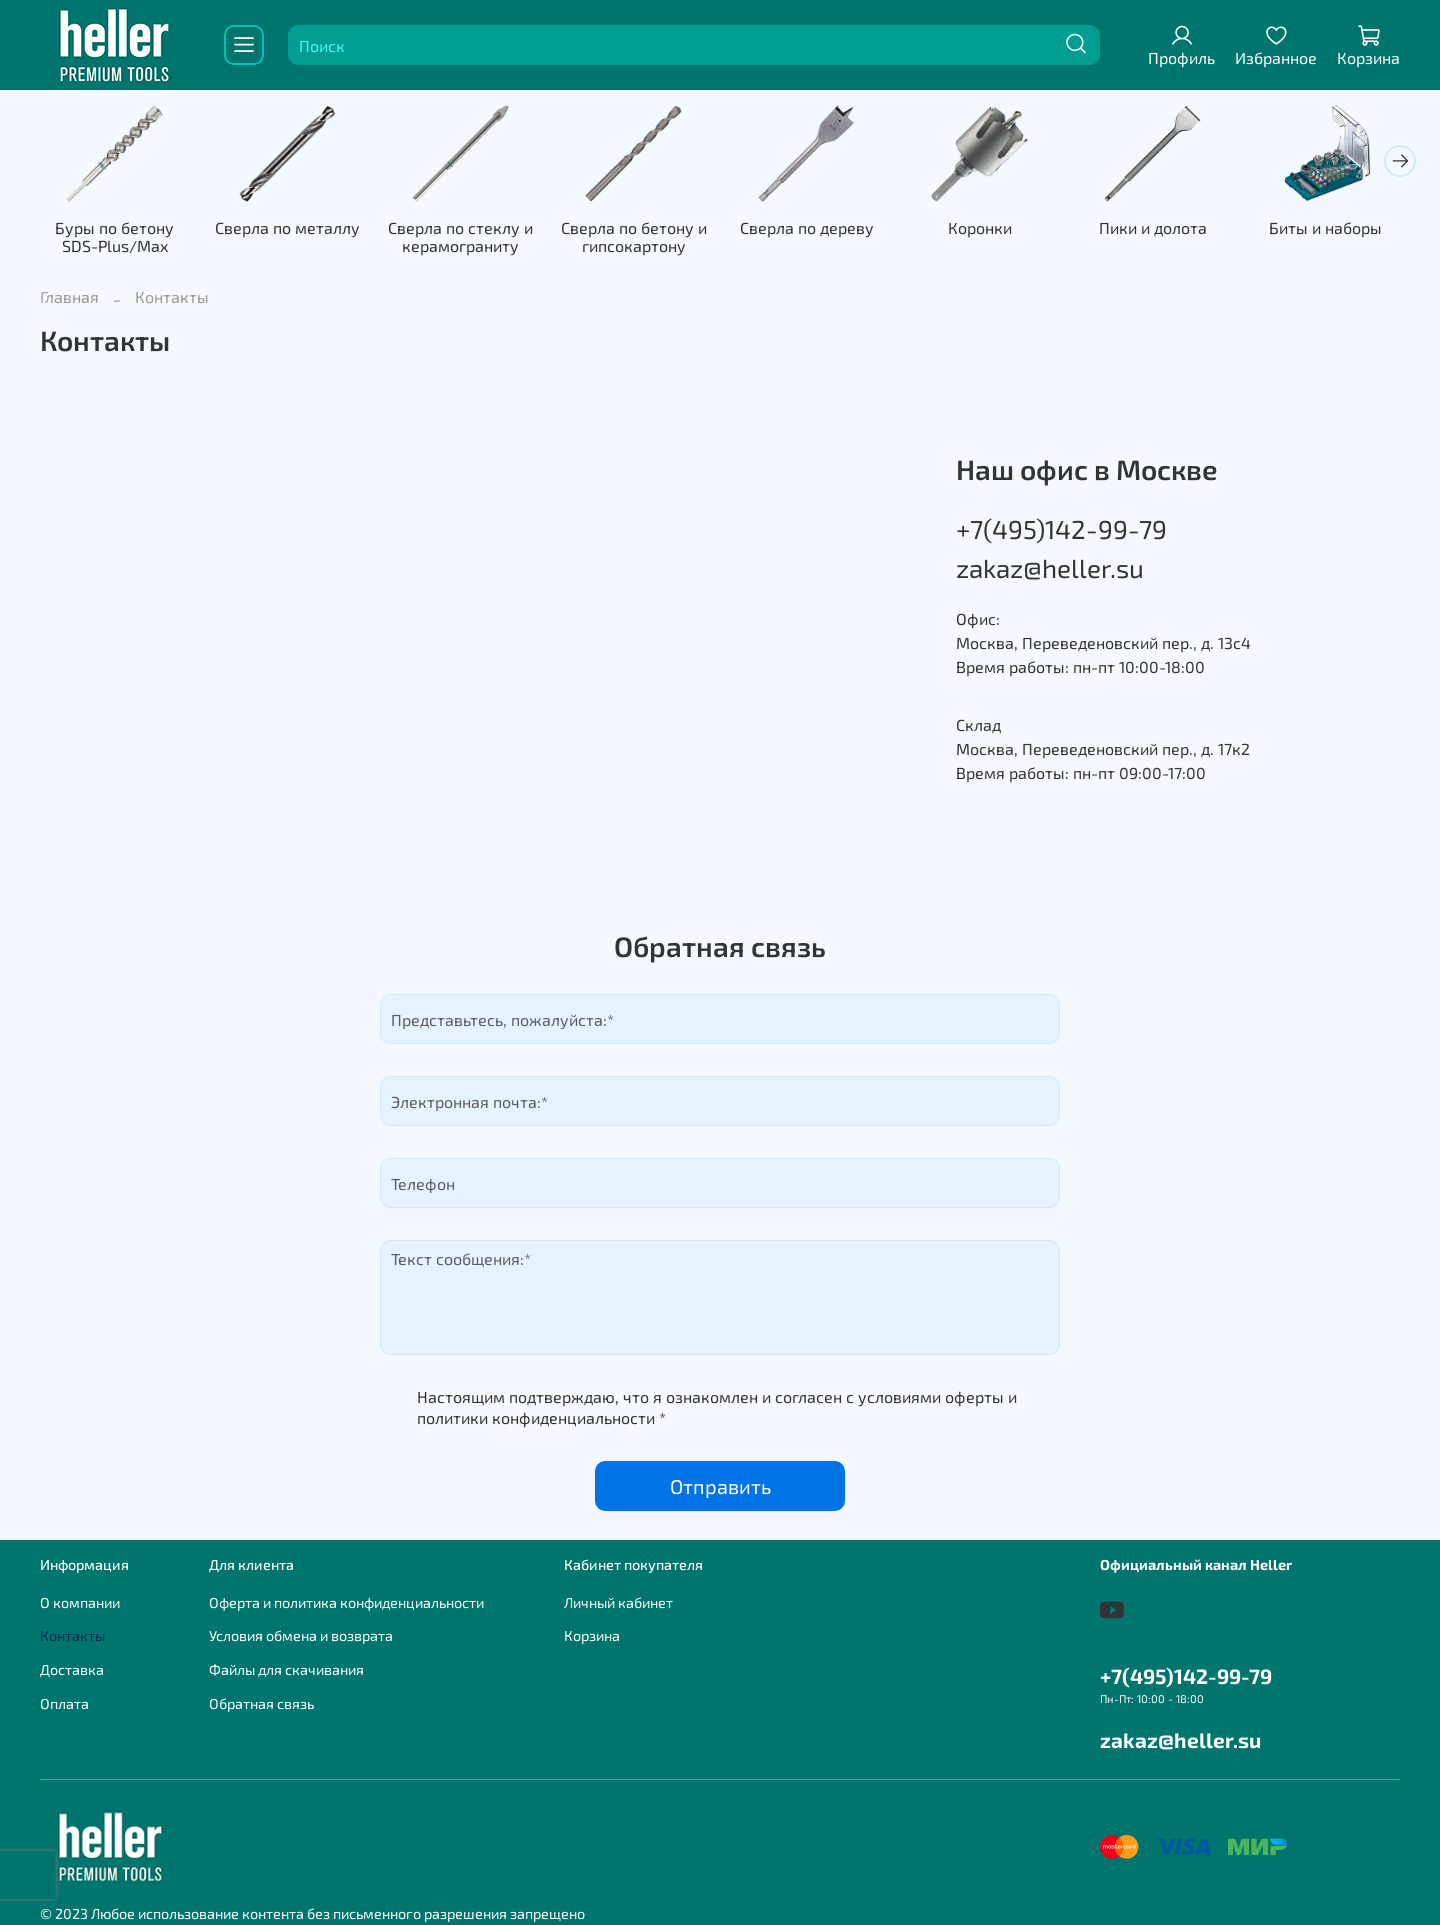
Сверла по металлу (287, 228)
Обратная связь (261, 1703)
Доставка (72, 1669)
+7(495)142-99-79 (1061, 528)
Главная (69, 296)
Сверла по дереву (807, 228)
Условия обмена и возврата (301, 1635)
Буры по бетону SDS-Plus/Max (114, 237)
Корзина (592, 1635)
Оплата (64, 1703)
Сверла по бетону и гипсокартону (634, 237)
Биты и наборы (1325, 228)
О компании (80, 1602)
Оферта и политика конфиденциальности (346, 1602)
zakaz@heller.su (1050, 567)
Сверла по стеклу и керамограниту (460, 237)
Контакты (72, 1635)
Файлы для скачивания (286, 1669)
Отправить (720, 1486)
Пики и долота (1153, 228)
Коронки (980, 228)
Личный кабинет (618, 1602)
